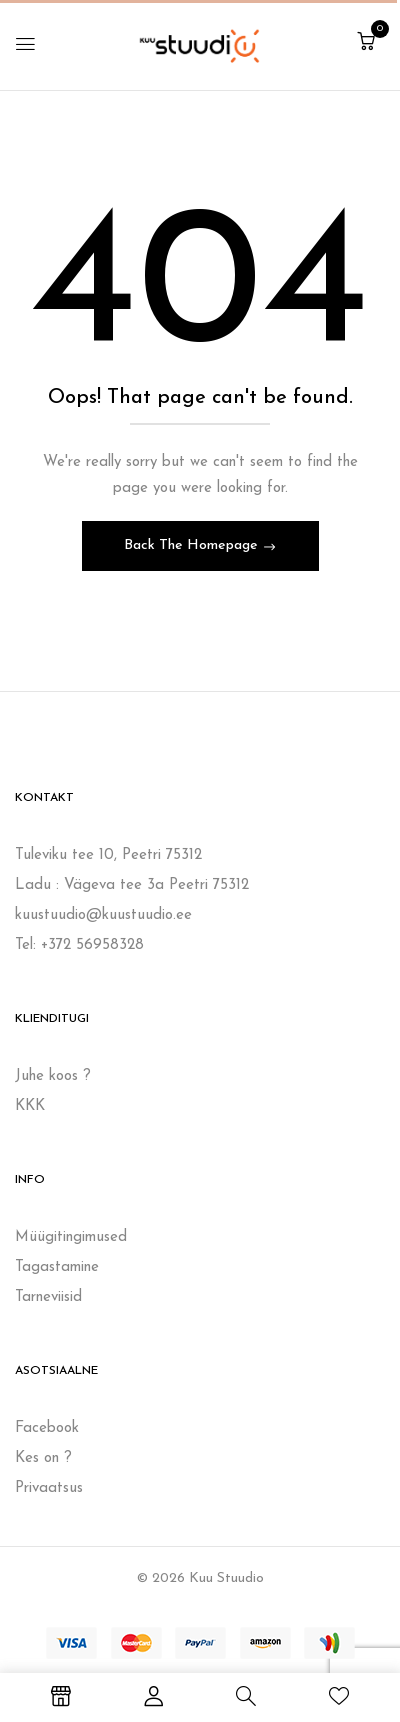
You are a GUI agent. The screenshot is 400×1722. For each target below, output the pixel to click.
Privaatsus (49, 1488)
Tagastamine (57, 1267)
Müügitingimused (71, 1237)
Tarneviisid (48, 1297)
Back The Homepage (193, 545)
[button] (366, 43)
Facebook (47, 1428)
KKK (30, 1106)
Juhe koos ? (53, 1076)
